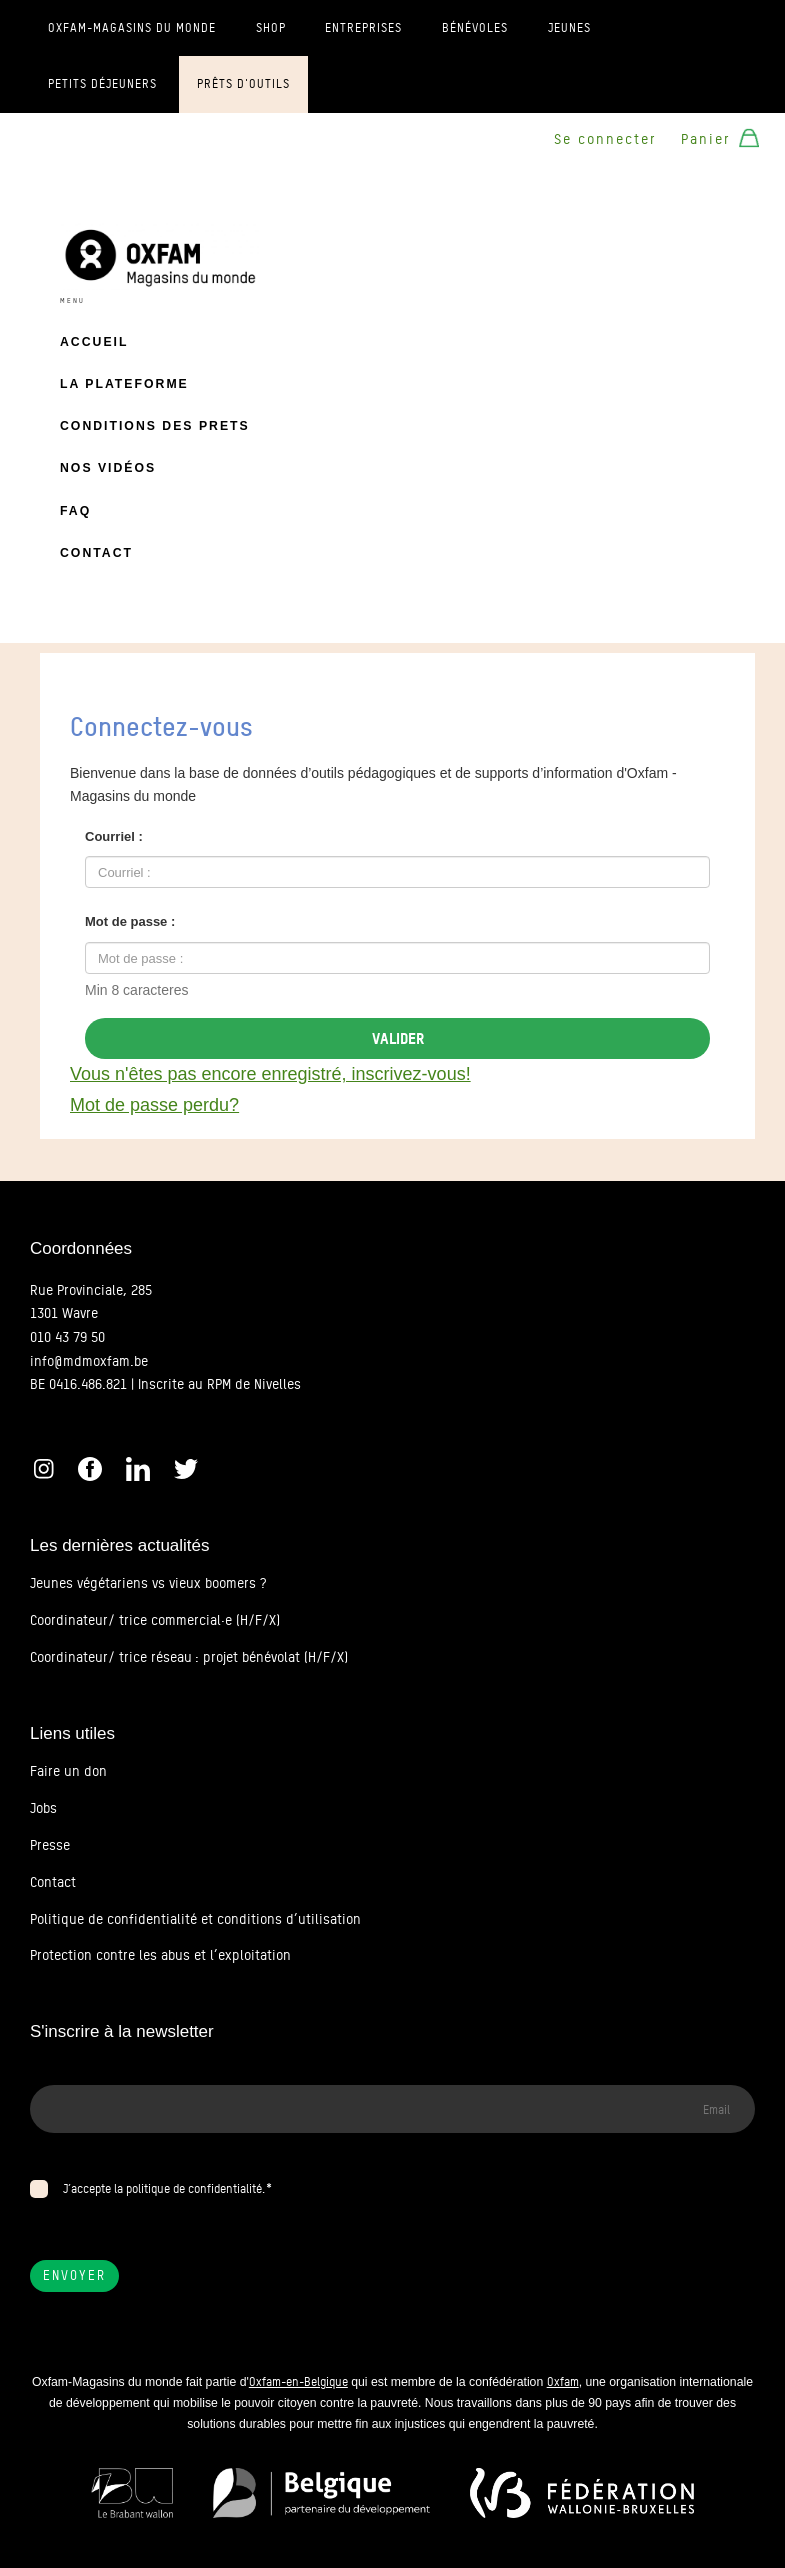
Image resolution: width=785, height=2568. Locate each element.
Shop (271, 28)
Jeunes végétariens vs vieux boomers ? (148, 1583)
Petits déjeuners (102, 84)
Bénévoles (475, 28)
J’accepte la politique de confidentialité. (164, 2188)
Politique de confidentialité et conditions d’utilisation (195, 1919)
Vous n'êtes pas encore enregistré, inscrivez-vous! (270, 1074)
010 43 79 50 (67, 1337)
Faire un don (68, 1771)
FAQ (75, 511)
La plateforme (124, 384)
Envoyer (74, 2275)
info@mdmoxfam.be (89, 1361)
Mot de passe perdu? (154, 1105)
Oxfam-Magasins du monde (132, 28)
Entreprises (363, 28)
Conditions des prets (155, 426)
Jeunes (569, 28)
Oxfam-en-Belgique (298, 2381)
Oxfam (563, 2381)
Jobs (43, 1808)
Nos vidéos (108, 468)
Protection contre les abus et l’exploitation (160, 1955)
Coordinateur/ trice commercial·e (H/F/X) (155, 1620)
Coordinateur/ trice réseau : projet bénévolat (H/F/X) (189, 1657)
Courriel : (114, 836)
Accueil (94, 342)
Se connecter (605, 139)
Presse (50, 1845)
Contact (96, 553)
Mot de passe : (130, 921)
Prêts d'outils (243, 84)
